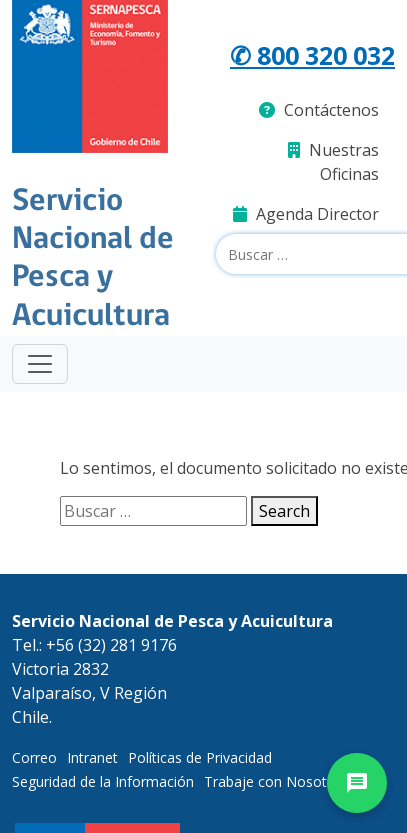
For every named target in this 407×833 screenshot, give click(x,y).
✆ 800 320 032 (312, 55)
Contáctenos (319, 110)
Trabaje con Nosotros (276, 781)
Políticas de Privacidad (200, 757)
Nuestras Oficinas (333, 162)
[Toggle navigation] (40, 364)
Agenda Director (306, 214)
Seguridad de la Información (103, 781)
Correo (34, 757)
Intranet (92, 757)
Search (284, 511)
